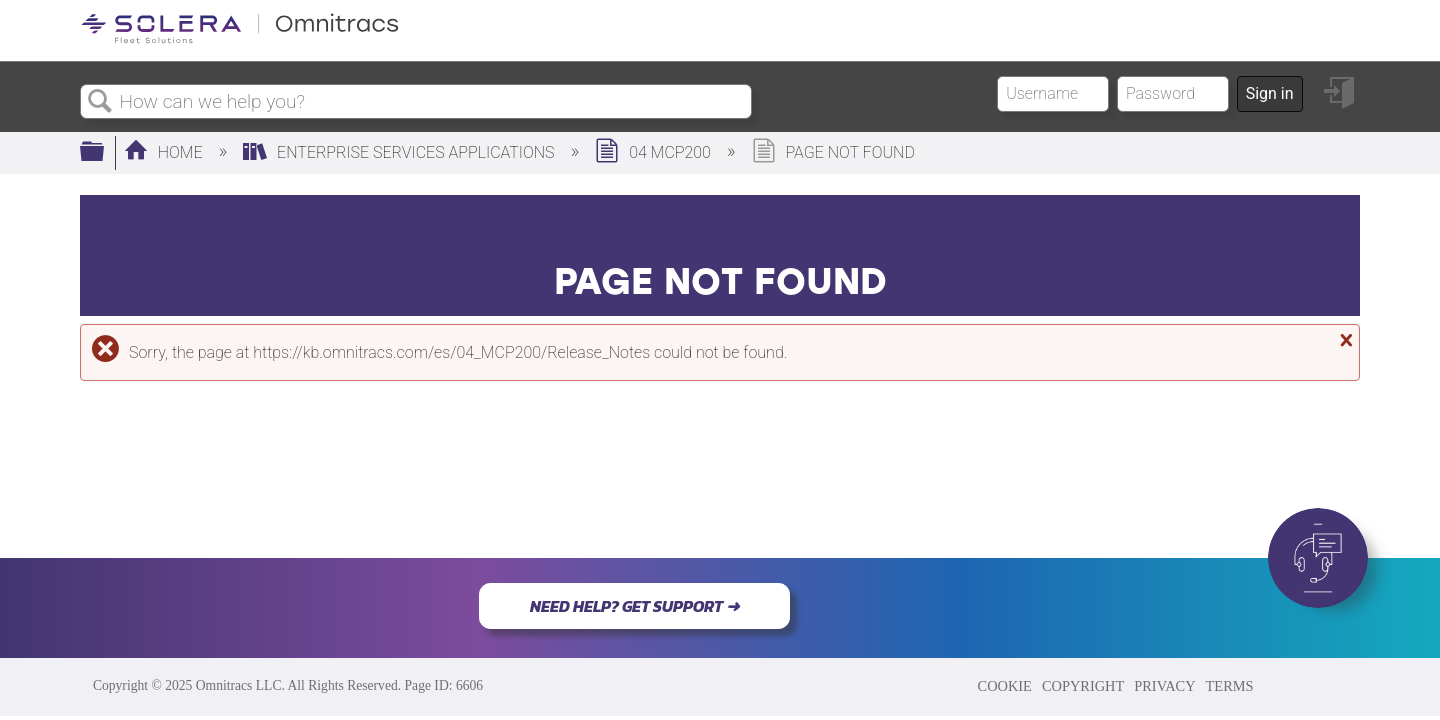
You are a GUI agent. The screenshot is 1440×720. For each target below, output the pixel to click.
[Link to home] (240, 39)
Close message (1344, 340)
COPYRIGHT (1083, 686)
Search (100, 102)
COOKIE (1005, 686)
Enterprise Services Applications (400, 152)
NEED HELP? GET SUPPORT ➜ (634, 606)
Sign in (1270, 93)
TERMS (1230, 686)
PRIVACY (1164, 686)
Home (165, 152)
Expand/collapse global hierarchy (105, 153)
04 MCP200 (654, 152)
